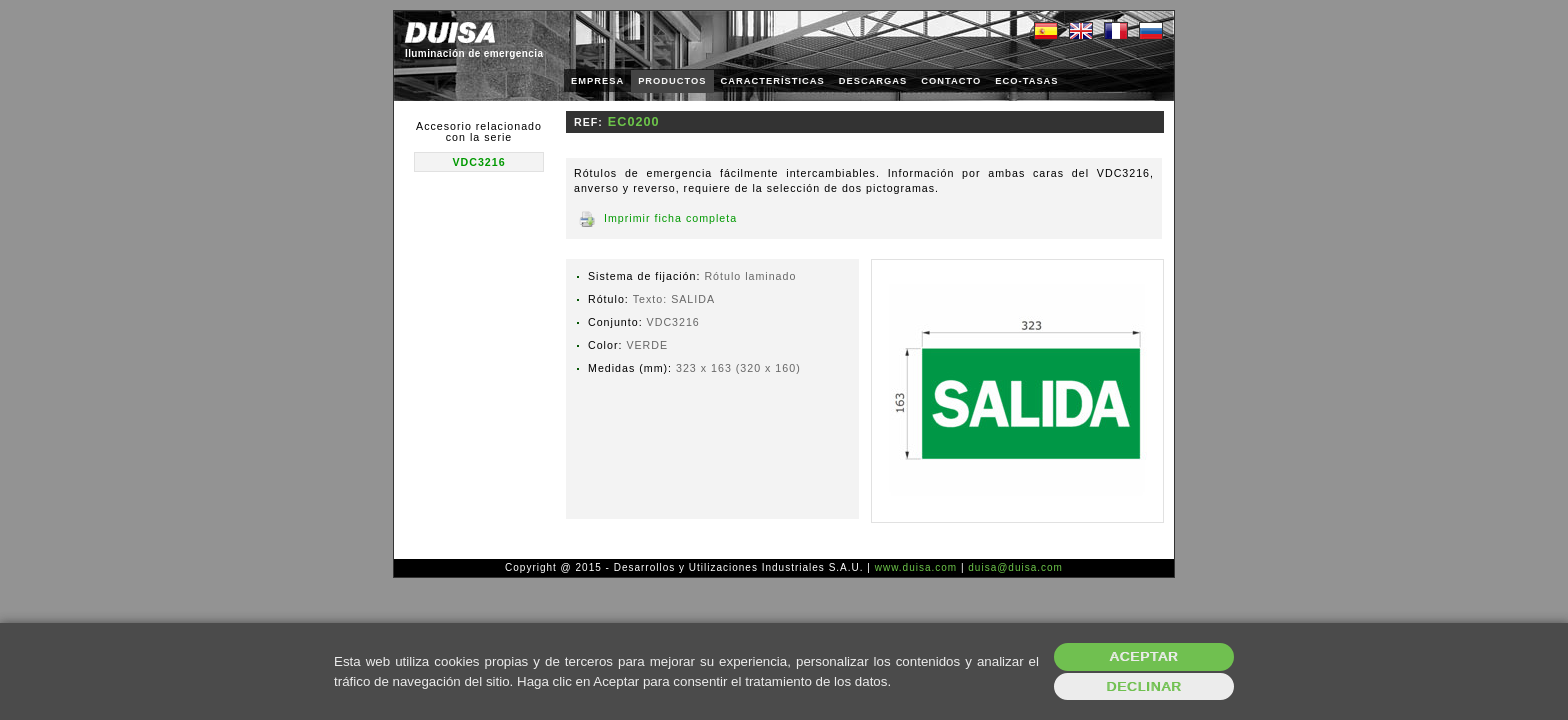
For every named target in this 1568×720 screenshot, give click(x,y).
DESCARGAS (873, 81)
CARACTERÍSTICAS (773, 81)
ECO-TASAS (1026, 81)
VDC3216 (478, 162)
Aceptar (1144, 656)
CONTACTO (951, 81)
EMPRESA (597, 81)
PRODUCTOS (672, 81)
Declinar (1143, 686)
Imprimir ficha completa (670, 218)
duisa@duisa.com (1015, 567)
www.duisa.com (916, 567)
